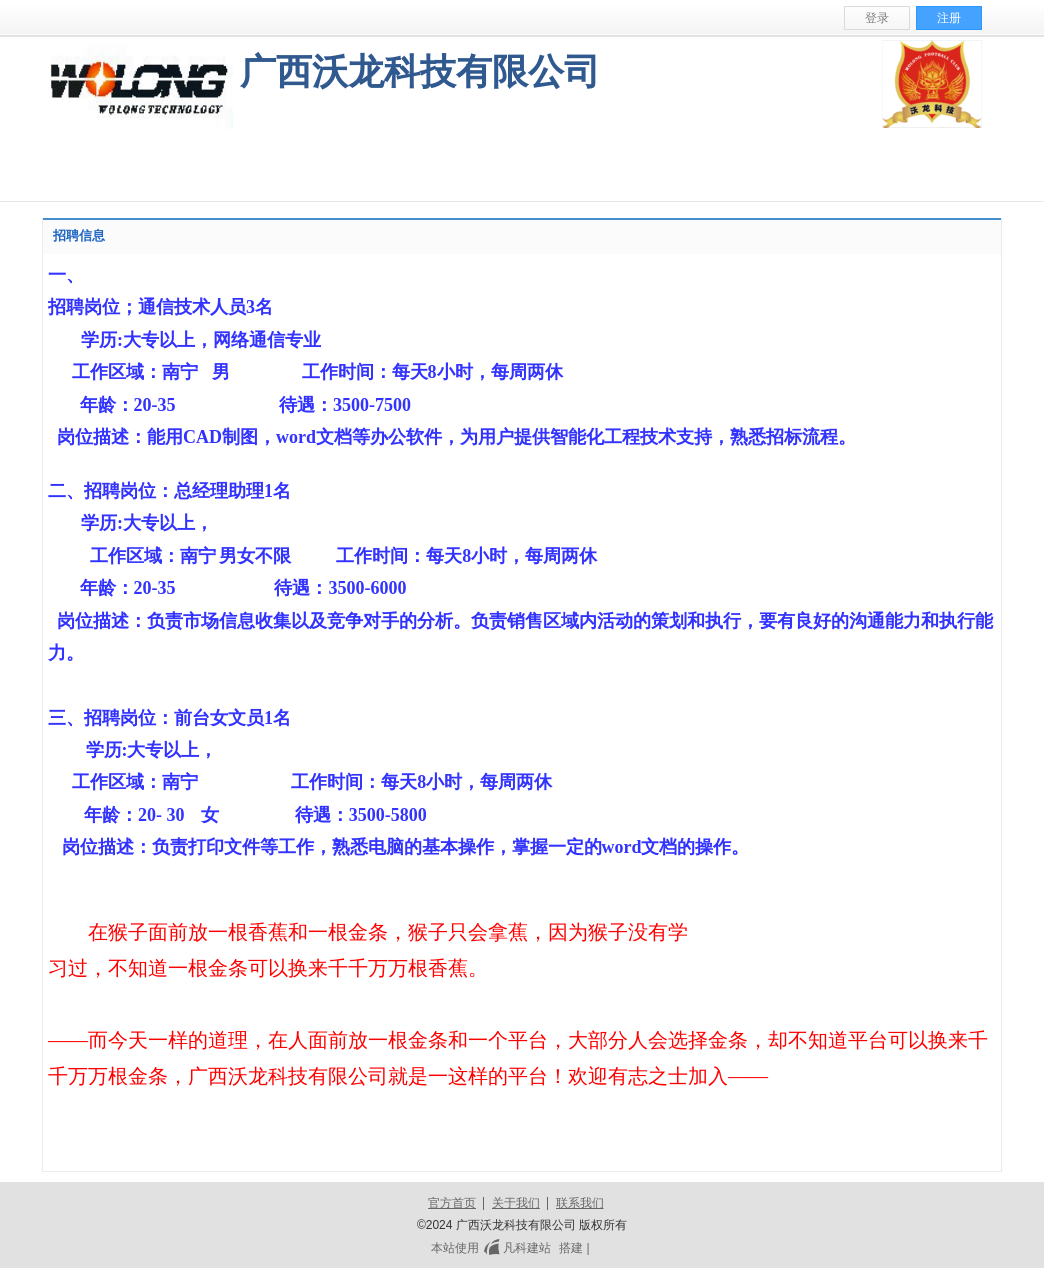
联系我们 (580, 1203)
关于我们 (516, 1203)
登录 (877, 18)
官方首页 (452, 1203)
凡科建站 (515, 1248)
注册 (949, 18)
